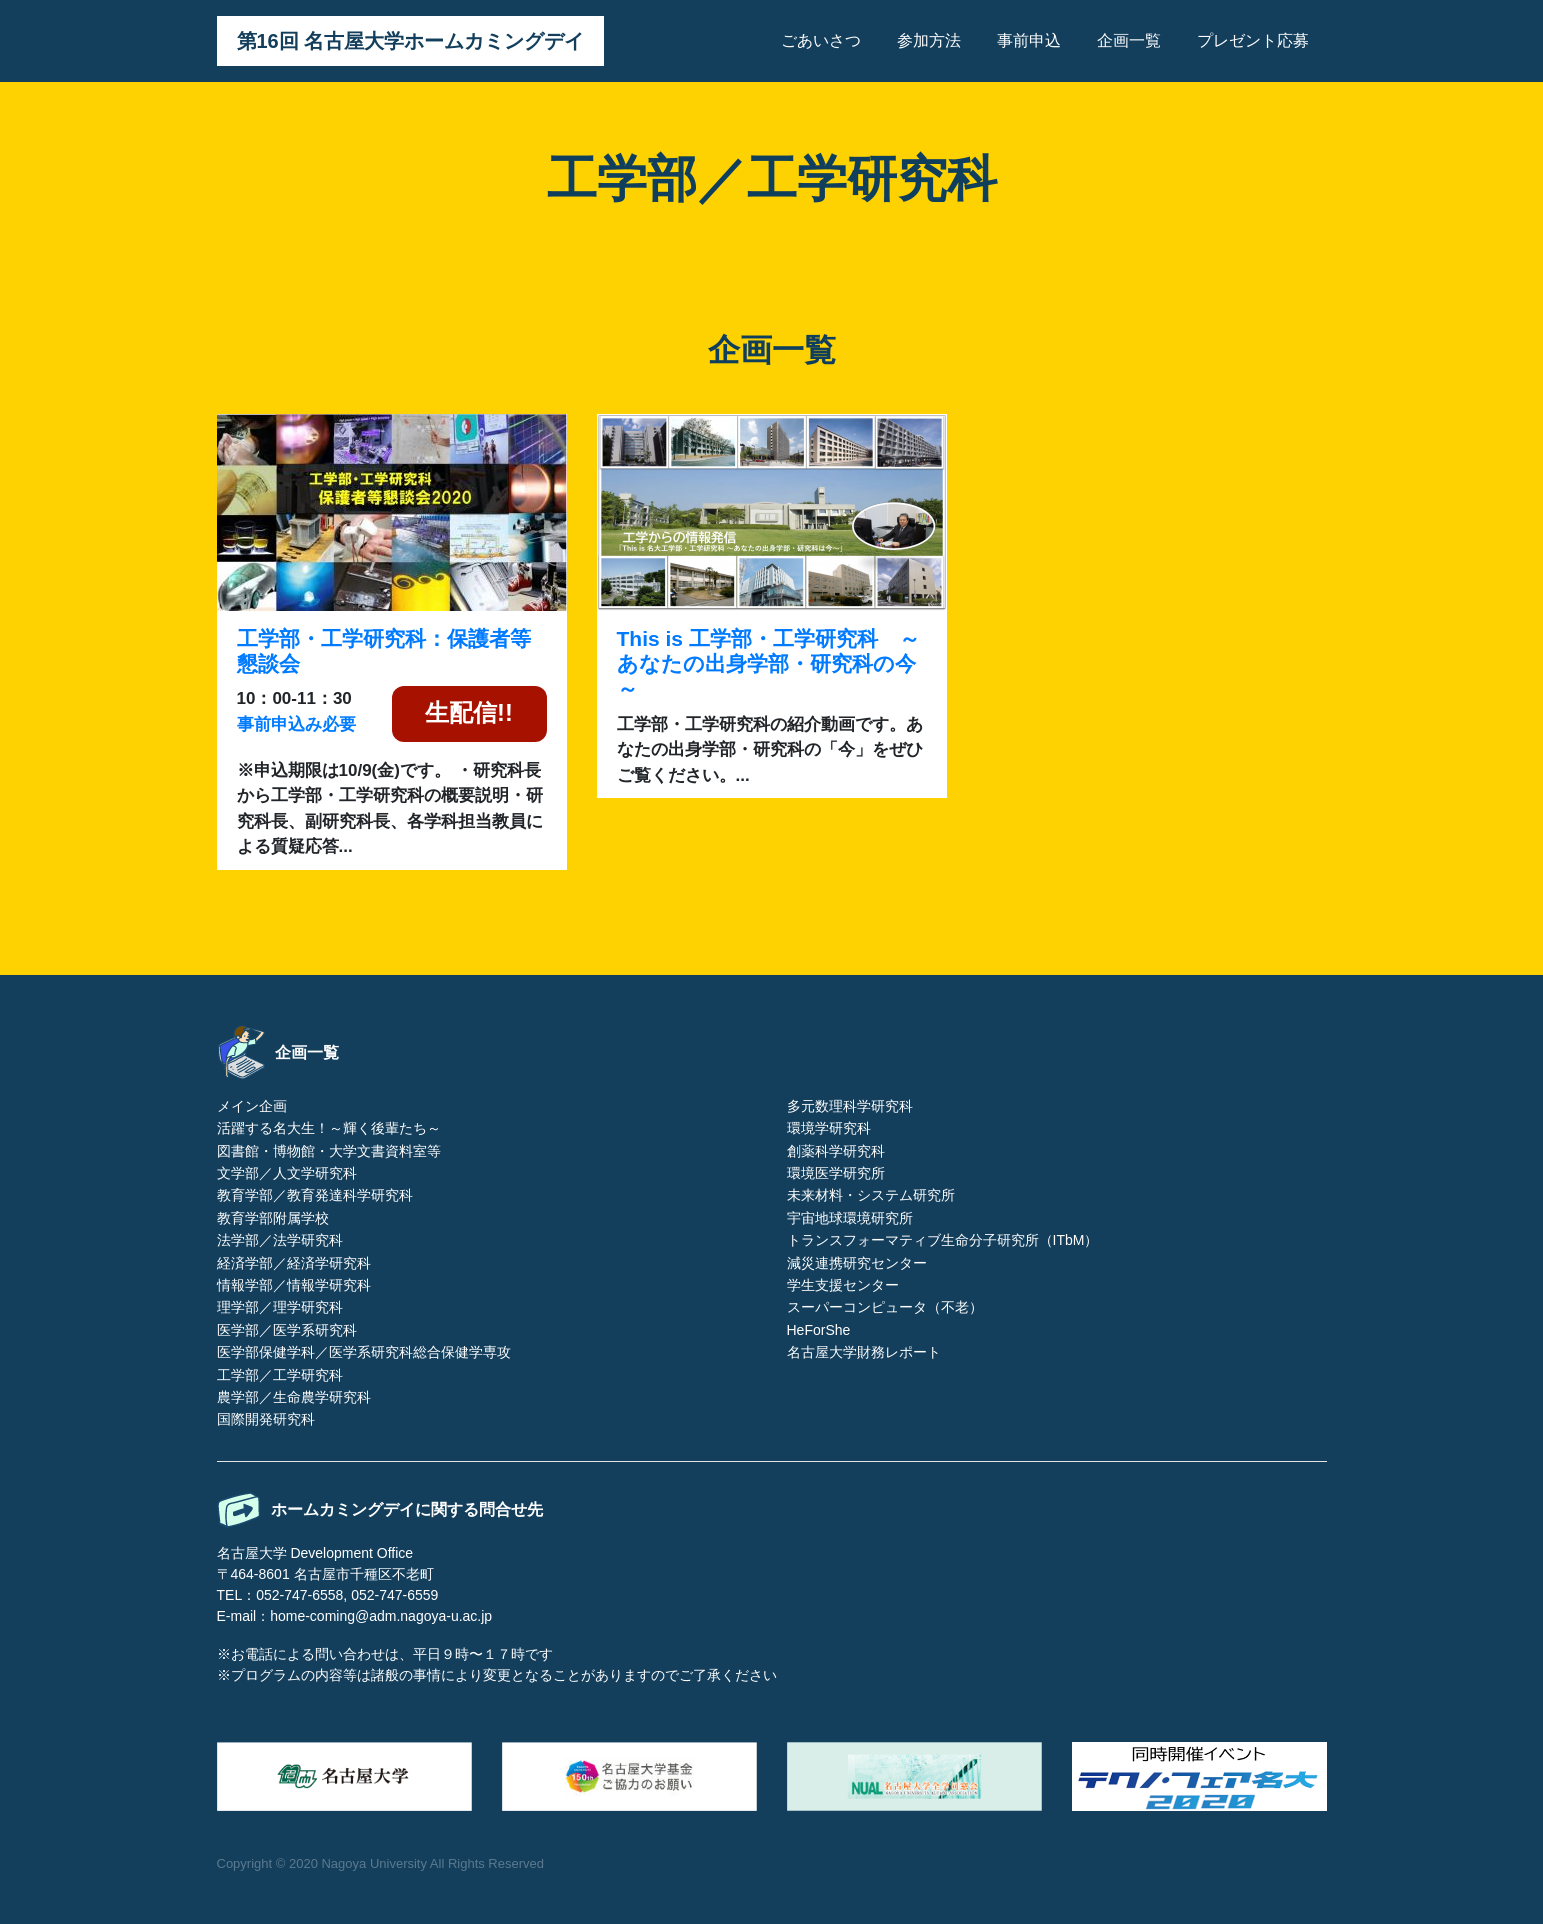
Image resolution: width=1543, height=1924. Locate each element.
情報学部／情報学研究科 (294, 1285)
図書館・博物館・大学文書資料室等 (329, 1151)
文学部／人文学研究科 (287, 1173)
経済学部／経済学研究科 (294, 1263)
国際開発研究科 (266, 1419)
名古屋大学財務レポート (864, 1352)
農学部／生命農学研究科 (294, 1397)
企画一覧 (1129, 40)
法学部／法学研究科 (280, 1240)
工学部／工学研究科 (280, 1375)
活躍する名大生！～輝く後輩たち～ (329, 1128)
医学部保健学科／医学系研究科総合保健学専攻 (364, 1352)
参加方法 (929, 40)
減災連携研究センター (857, 1263)
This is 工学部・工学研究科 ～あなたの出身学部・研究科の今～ (768, 663)
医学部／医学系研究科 (287, 1330)
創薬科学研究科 (836, 1151)
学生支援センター (843, 1285)
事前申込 (1029, 40)
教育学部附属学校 (273, 1218)
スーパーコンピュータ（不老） (885, 1307)
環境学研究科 (829, 1128)
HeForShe (819, 1330)
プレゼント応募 (1253, 40)
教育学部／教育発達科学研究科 (315, 1195)
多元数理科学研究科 (850, 1106)
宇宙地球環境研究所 (850, 1218)
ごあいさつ (821, 40)
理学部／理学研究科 (280, 1307)
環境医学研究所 (836, 1173)
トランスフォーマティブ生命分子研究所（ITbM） (943, 1240)
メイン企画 (252, 1106)
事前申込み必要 (296, 724)
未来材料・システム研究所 (871, 1195)
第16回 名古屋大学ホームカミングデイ (411, 41)
